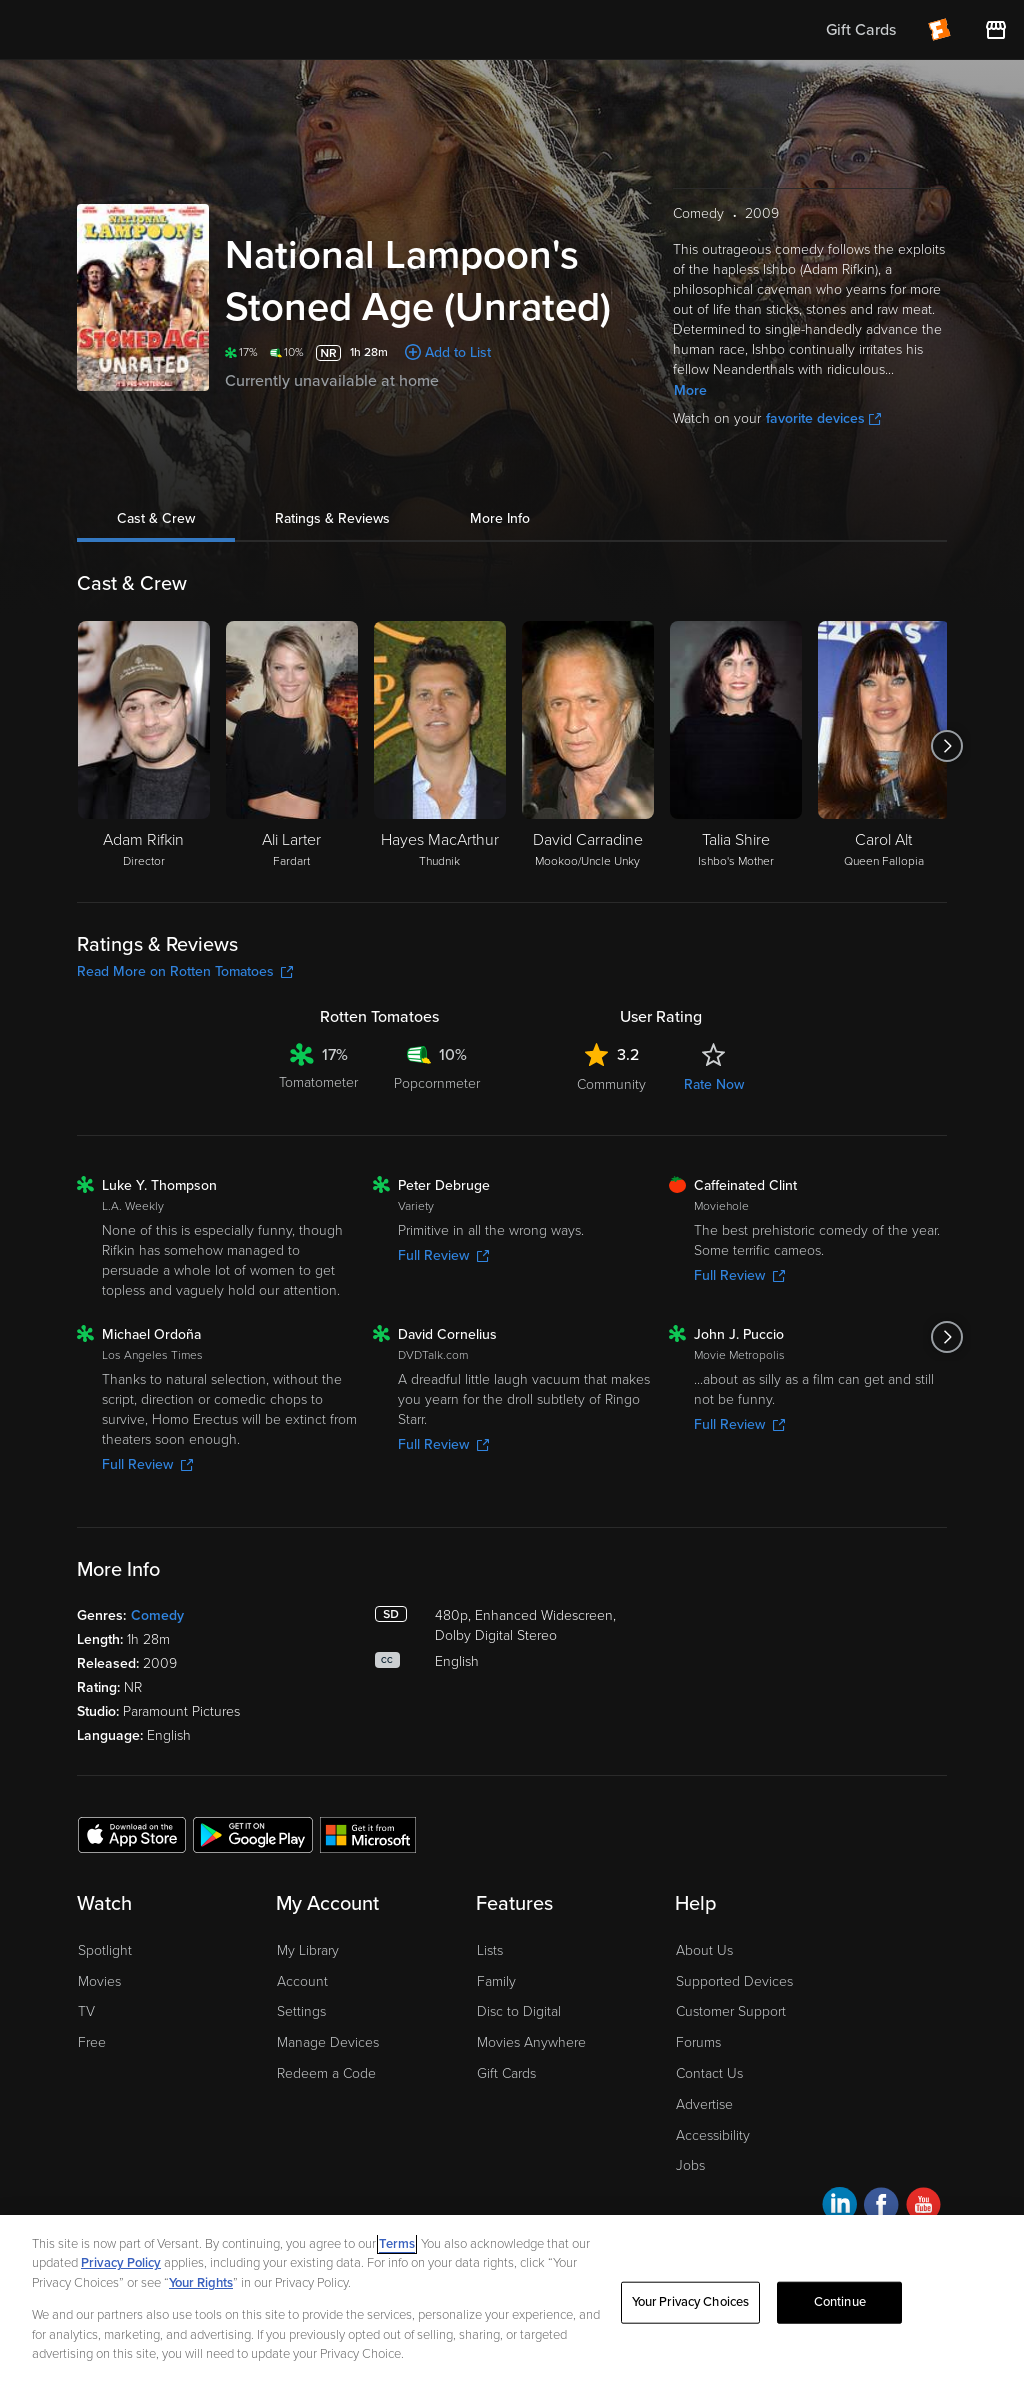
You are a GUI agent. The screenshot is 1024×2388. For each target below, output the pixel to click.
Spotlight (105, 1950)
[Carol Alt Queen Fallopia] (884, 746)
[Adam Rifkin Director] (144, 746)
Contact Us (709, 2073)
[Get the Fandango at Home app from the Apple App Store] (132, 1834)
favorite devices (823, 418)
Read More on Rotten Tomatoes (185, 971)
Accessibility (713, 2135)
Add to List (458, 352)
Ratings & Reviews (332, 518)
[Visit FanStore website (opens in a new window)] (996, 30)
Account (302, 1981)
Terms (397, 2244)
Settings (301, 2011)
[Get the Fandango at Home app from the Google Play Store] (253, 1834)
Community (611, 1084)
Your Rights (201, 2283)
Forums (698, 2042)
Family (496, 1981)
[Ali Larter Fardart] (292, 746)
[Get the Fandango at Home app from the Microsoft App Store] (368, 1834)
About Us (704, 1950)
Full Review (443, 1255)
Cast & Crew (156, 518)
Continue (840, 2302)
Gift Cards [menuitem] (861, 30)
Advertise (704, 2104)
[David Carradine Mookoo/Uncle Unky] (588, 746)
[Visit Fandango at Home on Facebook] (881, 2207)
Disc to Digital (519, 2011)
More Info (500, 518)
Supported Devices (734, 1981)
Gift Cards (506, 2073)
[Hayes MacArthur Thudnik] (440, 746)
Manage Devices (328, 2042)
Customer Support (731, 2011)
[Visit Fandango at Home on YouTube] (923, 2207)
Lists (490, 1950)
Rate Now (714, 1084)
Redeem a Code (326, 2073)
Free (92, 2042)
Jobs (690, 2165)
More (690, 390)
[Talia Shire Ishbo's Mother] (736, 746)
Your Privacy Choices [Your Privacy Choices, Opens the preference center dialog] (691, 2302)
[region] (512, 2301)
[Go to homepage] (138, 30)
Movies (99, 1981)
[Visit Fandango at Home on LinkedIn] (839, 2207)
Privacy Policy (121, 2263)
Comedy (157, 1615)
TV (86, 2011)
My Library (308, 1950)
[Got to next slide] (946, 746)
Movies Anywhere (531, 2042)
